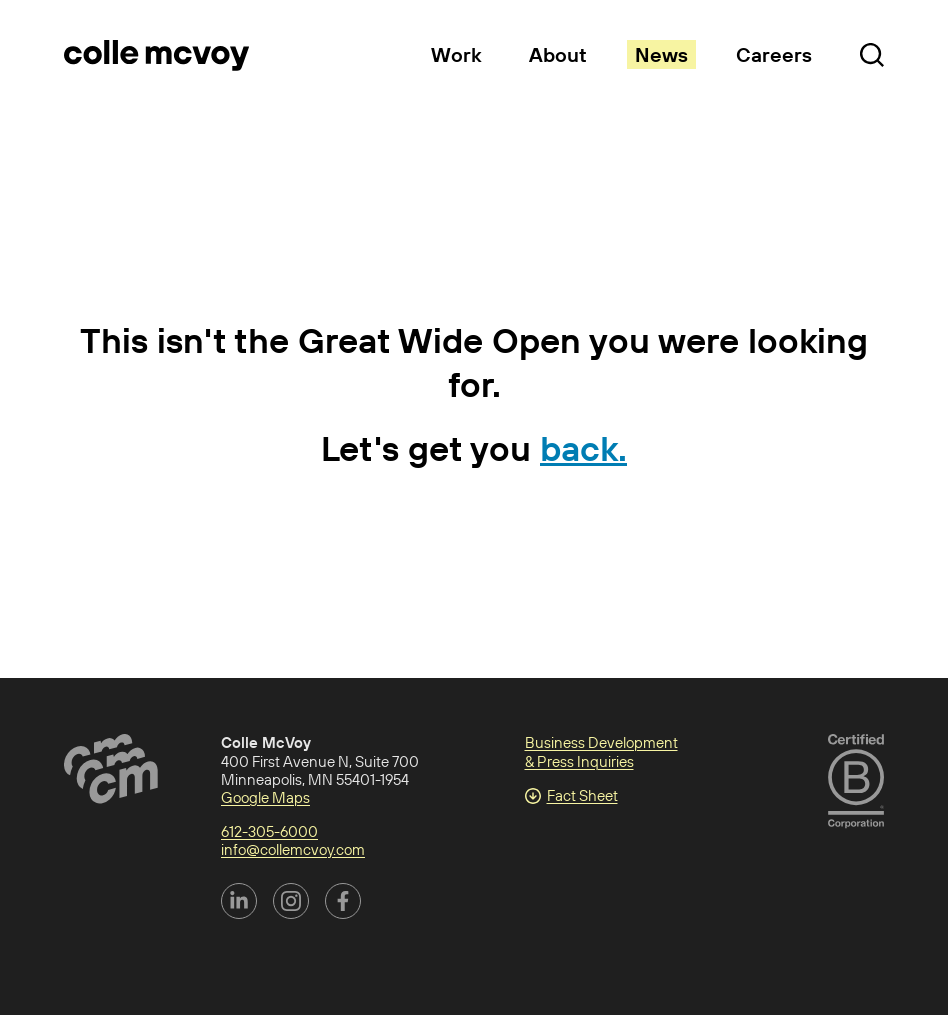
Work (456, 54)
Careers (774, 54)
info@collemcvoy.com (293, 849)
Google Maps (265, 797)
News (661, 54)
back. (583, 448)
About (558, 54)
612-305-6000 (269, 832)
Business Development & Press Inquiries (601, 751)
